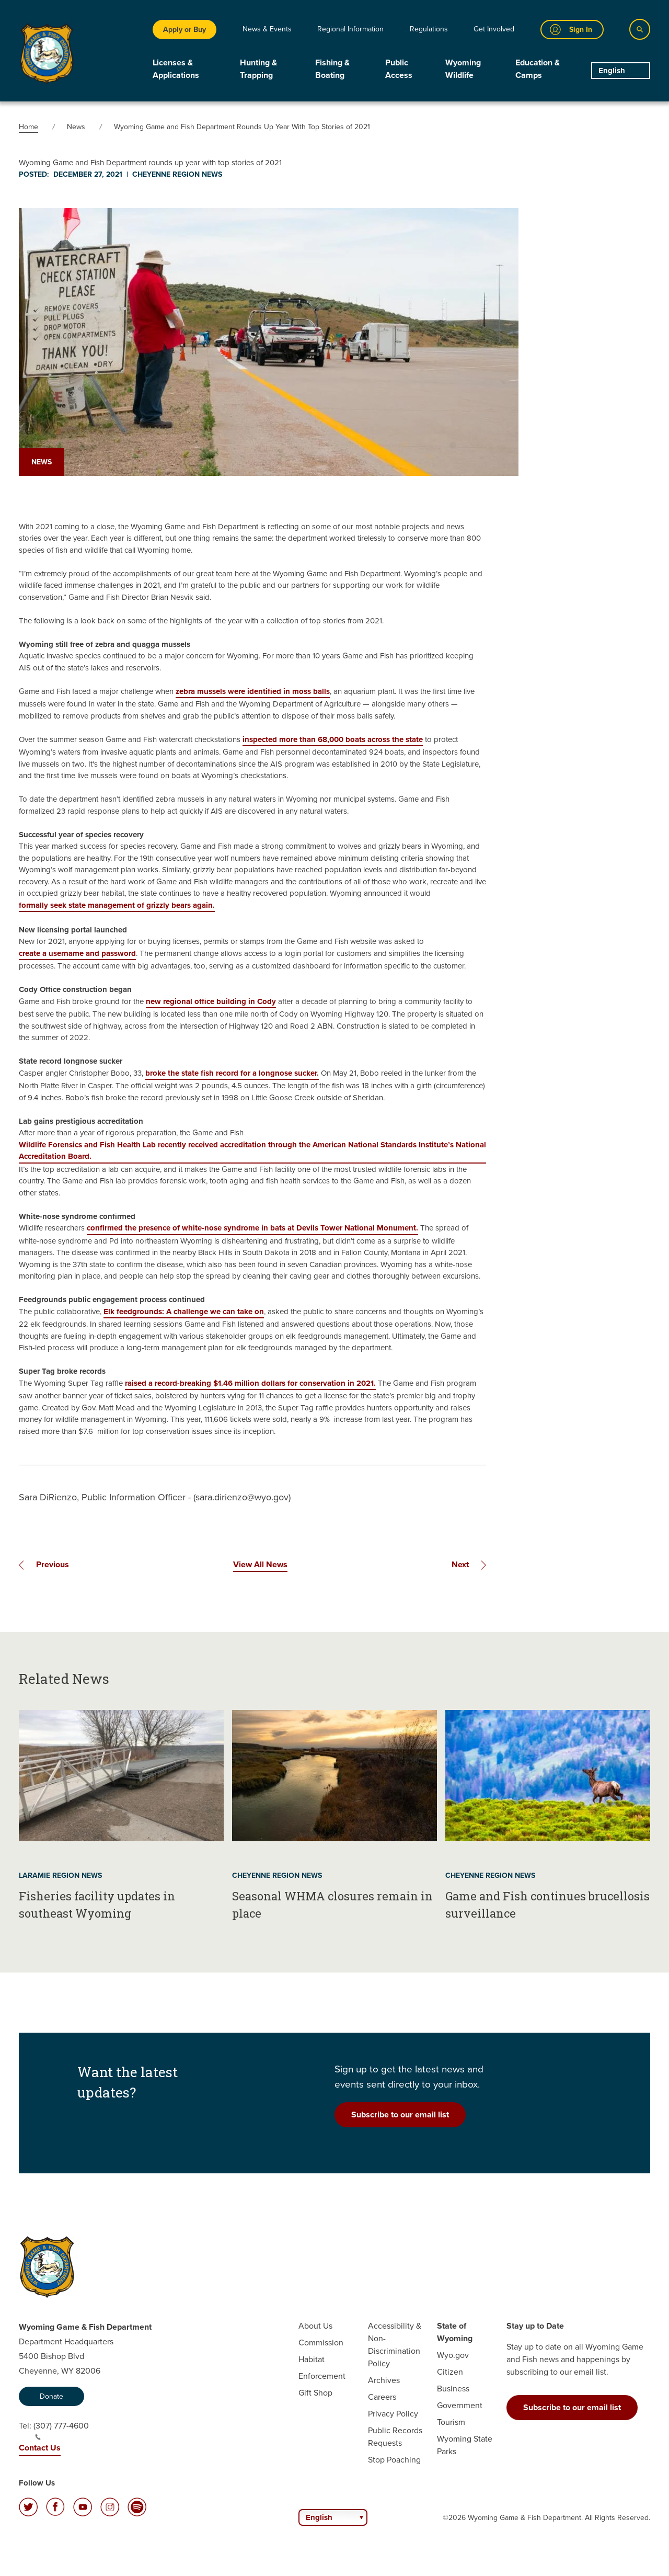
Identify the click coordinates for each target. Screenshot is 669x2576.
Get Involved (494, 29)
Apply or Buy (184, 29)
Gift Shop (315, 2393)
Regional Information (350, 29)
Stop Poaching (394, 2460)
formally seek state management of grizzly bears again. (117, 905)
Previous (52, 1564)
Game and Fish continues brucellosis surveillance (547, 1904)
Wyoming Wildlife (463, 68)
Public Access (398, 68)
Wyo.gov (453, 2355)
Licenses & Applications (176, 68)
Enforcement (321, 2376)
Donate (51, 2396)
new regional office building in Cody (211, 1001)
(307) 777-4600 (61, 2430)
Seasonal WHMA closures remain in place (332, 1904)
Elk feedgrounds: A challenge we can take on (183, 1311)
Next (460, 1564)
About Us (315, 2326)
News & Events (267, 29)
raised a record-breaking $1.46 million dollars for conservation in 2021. (250, 1383)
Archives (384, 2380)
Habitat (311, 2359)
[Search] (639, 29)
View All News (260, 1564)
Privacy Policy (393, 2414)
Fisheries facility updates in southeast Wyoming (97, 1904)
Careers (382, 2397)
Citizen (450, 2372)
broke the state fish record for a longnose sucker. (232, 1073)
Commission (320, 2342)
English (611, 70)
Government (459, 2405)
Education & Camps (537, 68)
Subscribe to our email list (400, 2114)
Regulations (429, 29)
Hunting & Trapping (258, 68)
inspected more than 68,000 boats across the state (333, 739)
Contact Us (40, 2448)
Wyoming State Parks (464, 2445)
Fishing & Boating (332, 68)
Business (453, 2389)
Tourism (451, 2422)
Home (28, 126)
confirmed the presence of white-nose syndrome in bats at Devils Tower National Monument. (252, 1228)
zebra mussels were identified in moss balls (253, 691)
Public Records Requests (395, 2436)
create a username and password (77, 953)
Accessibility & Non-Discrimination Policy (394, 2344)
